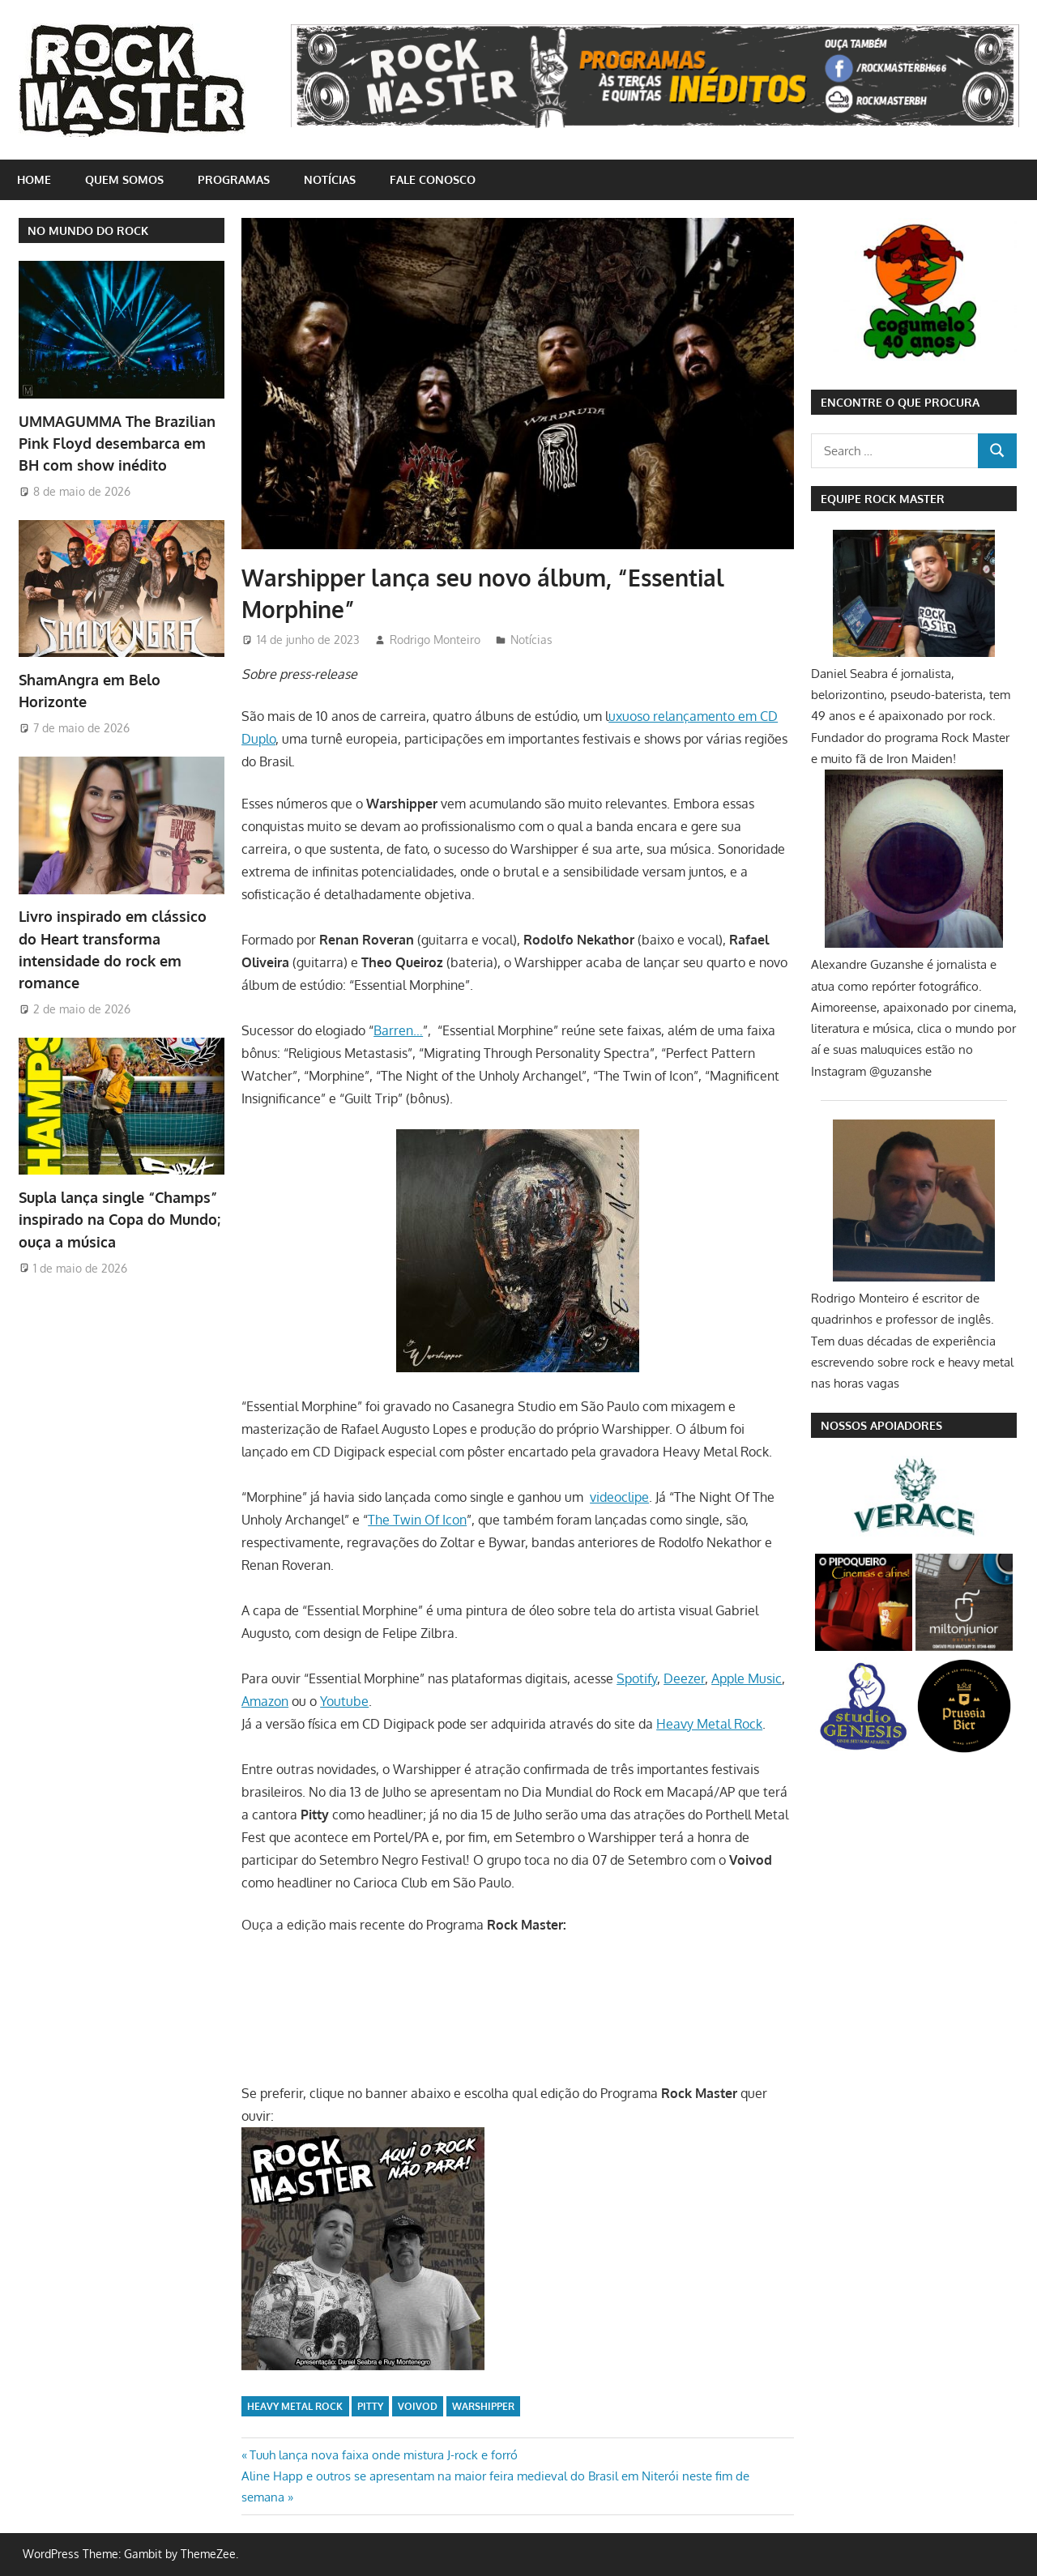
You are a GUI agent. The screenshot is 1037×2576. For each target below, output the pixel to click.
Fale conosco (433, 179)
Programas (234, 179)
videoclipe (619, 1497)
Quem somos (124, 179)
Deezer (684, 1678)
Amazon (264, 1701)
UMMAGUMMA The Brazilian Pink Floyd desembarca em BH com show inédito (117, 443)
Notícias (330, 179)
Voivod (417, 2406)
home (34, 179)
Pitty (370, 2406)
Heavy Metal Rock (709, 1724)
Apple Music (746, 1678)
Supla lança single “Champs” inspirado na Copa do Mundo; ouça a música (119, 1219)
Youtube (344, 1701)
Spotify (637, 1678)
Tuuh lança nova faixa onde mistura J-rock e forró (383, 2455)
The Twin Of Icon (417, 1520)
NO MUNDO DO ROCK (88, 230)
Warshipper (483, 2406)
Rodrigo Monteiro (435, 639)
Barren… (398, 1030)
